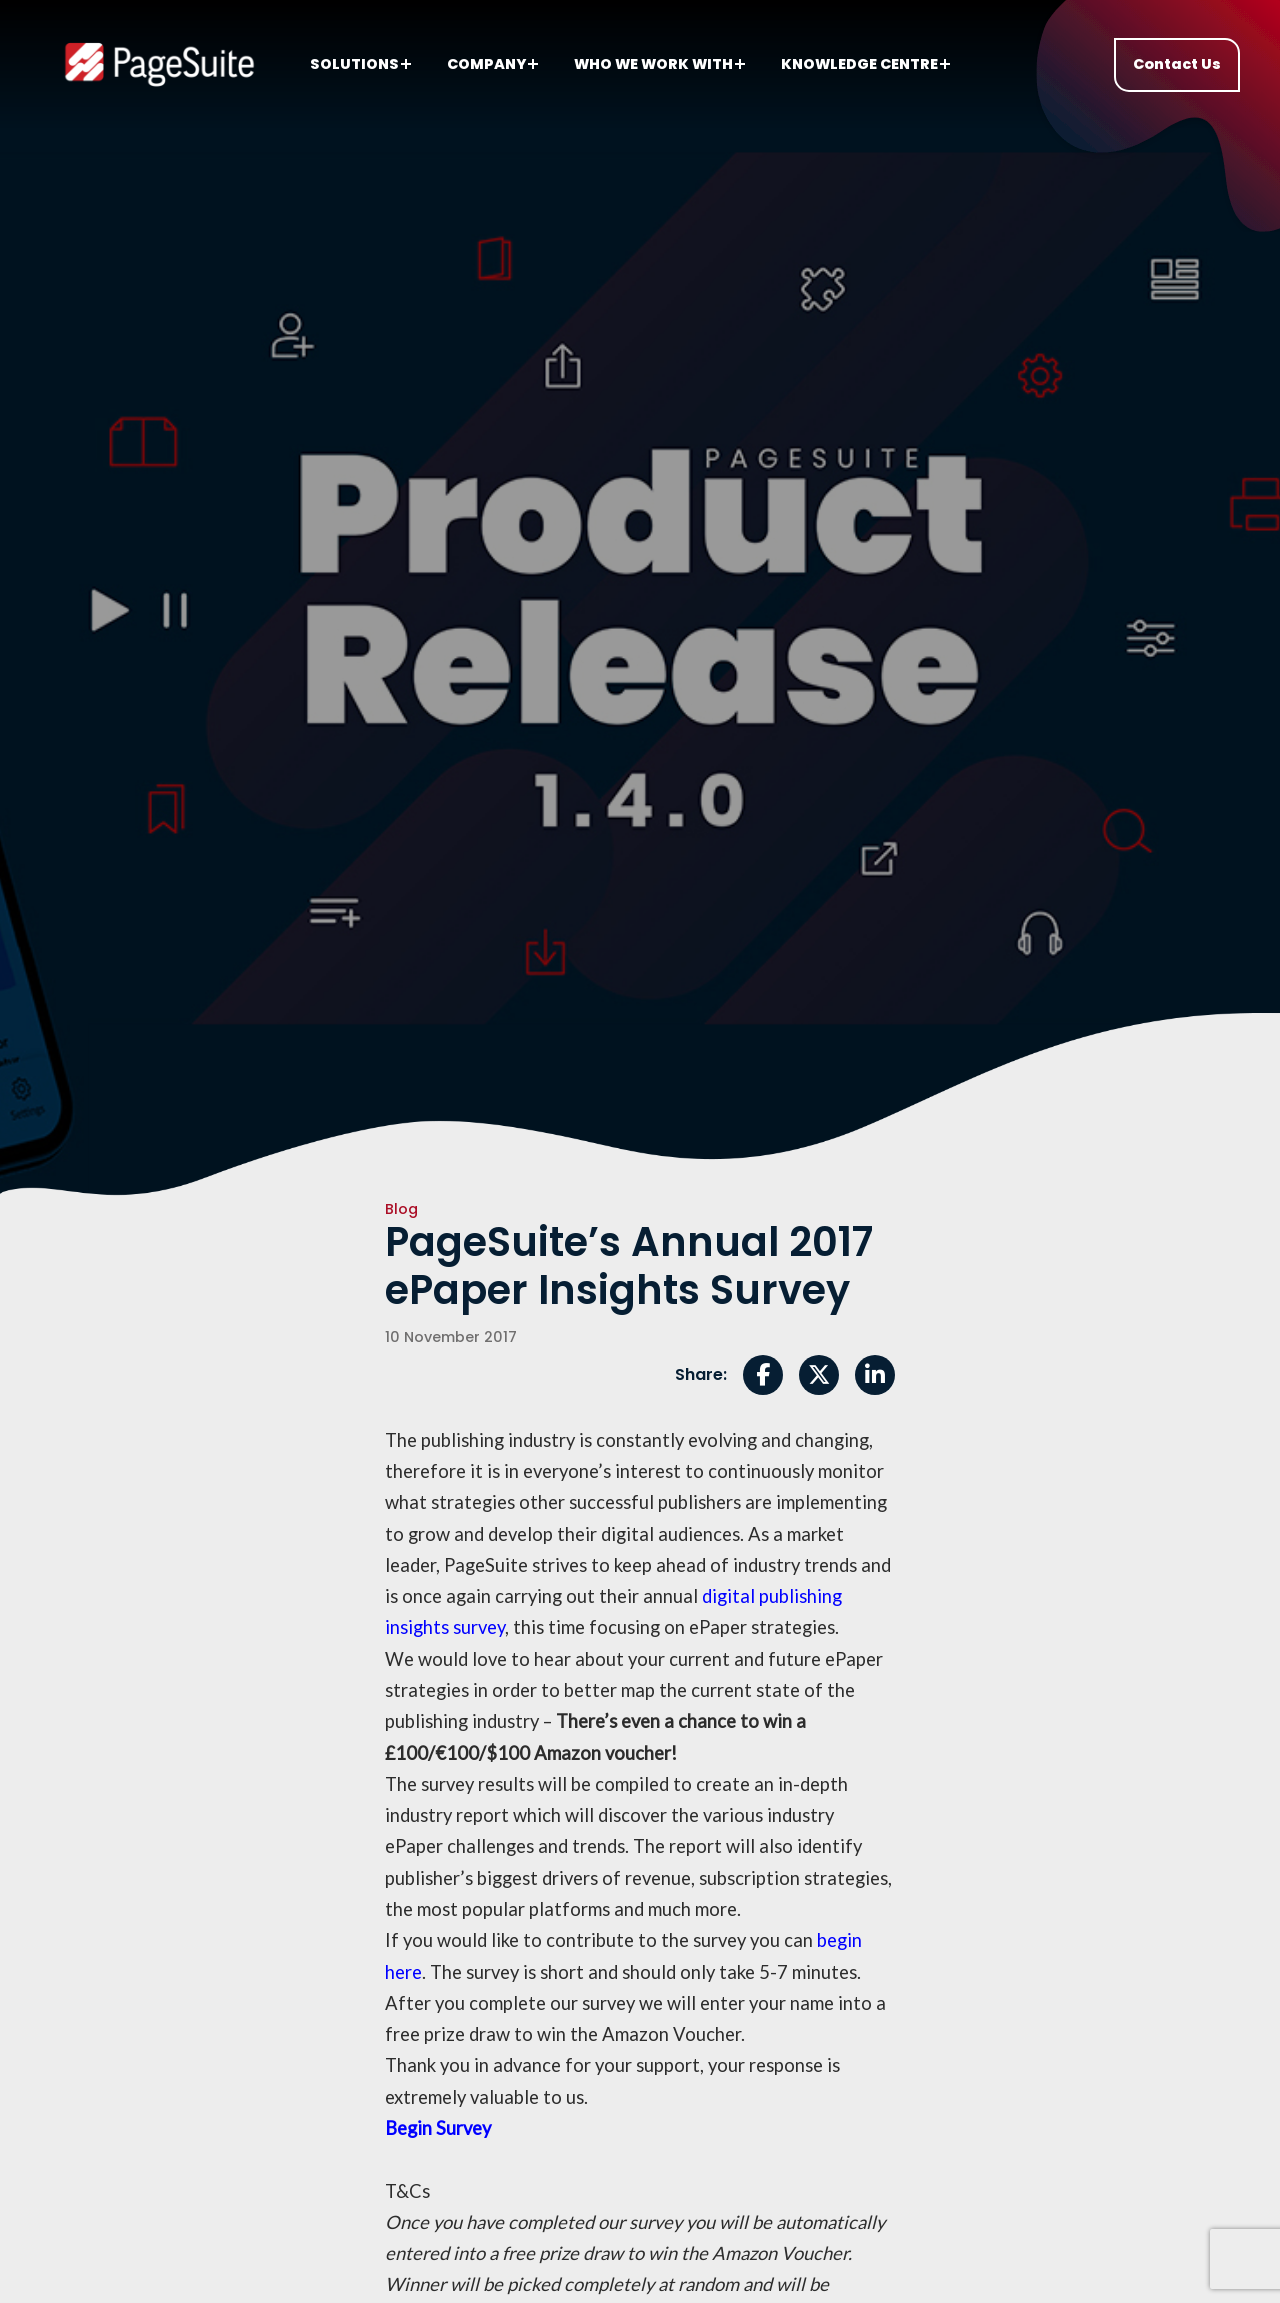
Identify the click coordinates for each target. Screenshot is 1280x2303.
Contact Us (1177, 64)
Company (492, 64)
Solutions (360, 64)
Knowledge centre (865, 64)
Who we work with (659, 64)
